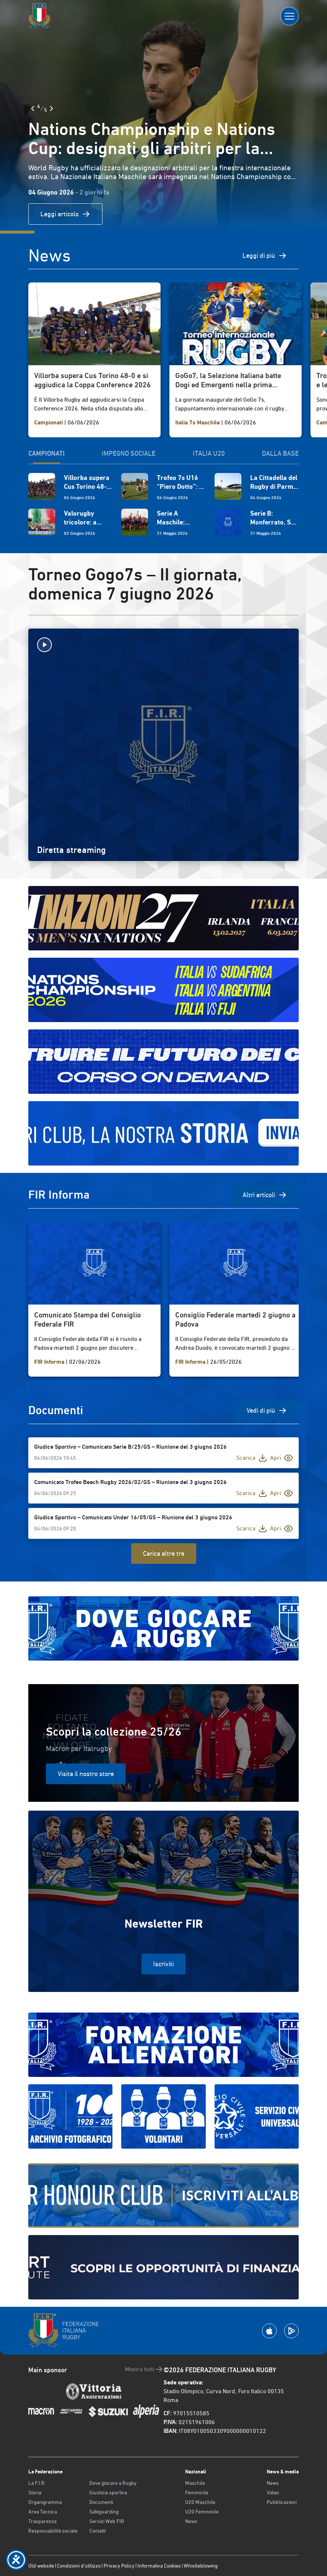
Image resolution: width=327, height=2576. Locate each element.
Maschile (195, 2483)
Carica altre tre (163, 1553)
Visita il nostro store (86, 1774)
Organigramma (45, 2502)
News (191, 2521)
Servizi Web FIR (106, 2521)
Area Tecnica (42, 2512)
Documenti (101, 2502)
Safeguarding (104, 2512)
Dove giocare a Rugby (113, 2483)
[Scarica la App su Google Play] (291, 2330)
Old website (41, 2566)
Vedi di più (267, 1410)
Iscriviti (163, 1964)
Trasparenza (42, 2521)
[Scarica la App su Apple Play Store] (269, 2330)
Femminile (196, 2492)
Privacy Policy (119, 2566)
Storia (34, 2492)
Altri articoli (264, 1195)
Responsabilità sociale (53, 2531)
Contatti (97, 2531)
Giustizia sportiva (108, 2492)
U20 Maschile (200, 2502)
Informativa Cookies (159, 2566)
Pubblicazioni (282, 2502)
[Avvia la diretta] (163, 645)
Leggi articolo (65, 214)
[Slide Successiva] (51, 108)
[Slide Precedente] (32, 108)
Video (273, 2492)
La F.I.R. (37, 2483)
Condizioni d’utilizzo (79, 2566)
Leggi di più (264, 255)
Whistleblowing (201, 2566)
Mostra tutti (144, 2369)
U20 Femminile (202, 2512)
